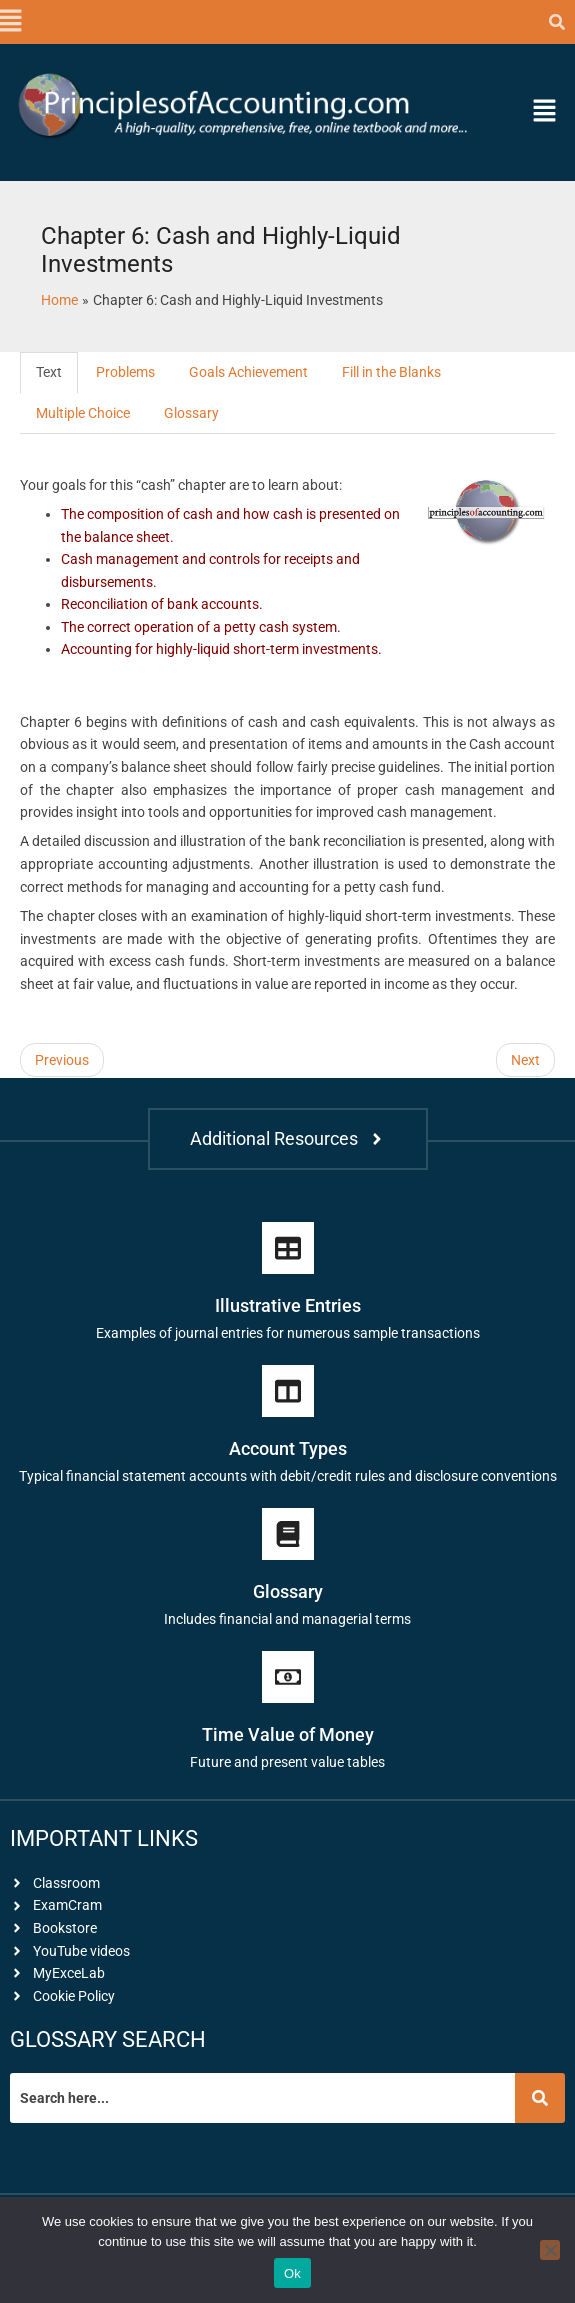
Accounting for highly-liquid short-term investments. (221, 649)
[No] (550, 2250)
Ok (292, 2273)
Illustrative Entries (288, 1305)
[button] (10, 22)
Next (525, 1060)
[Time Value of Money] (288, 1677)
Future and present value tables (287, 1762)
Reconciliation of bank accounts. (162, 604)
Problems (125, 372)
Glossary (191, 413)
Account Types (288, 1448)
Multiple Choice (83, 413)
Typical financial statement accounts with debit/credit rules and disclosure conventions (288, 1476)
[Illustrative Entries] (288, 1248)
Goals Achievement (248, 372)
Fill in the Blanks (391, 372)
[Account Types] (288, 1391)
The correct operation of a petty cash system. (201, 627)
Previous (62, 1060)
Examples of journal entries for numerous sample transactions (288, 1333)
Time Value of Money (288, 1734)
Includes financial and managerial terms (287, 1619)
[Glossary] (288, 1534)
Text (49, 372)
